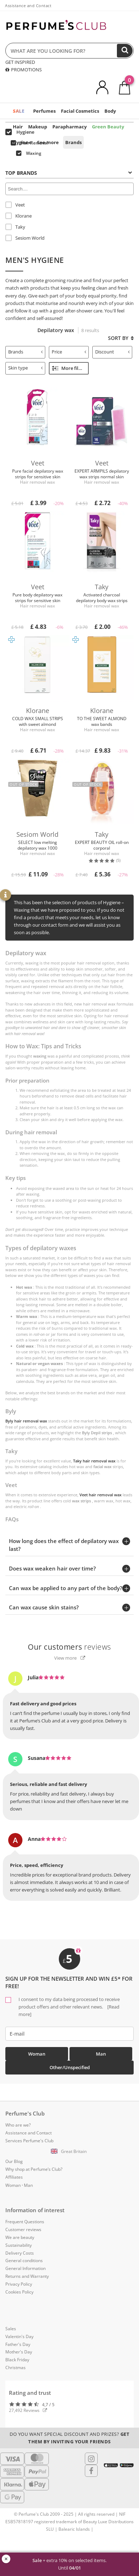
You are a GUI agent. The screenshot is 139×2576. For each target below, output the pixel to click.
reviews (69, 1647)
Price (69, 351)
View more (69, 1658)
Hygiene (22, 142)
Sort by (121, 338)
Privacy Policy (18, 2284)
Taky (15, 227)
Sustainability (18, 2245)
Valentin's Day (19, 2336)
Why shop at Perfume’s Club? (33, 2169)
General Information (25, 2268)
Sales (10, 2329)
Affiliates (14, 2177)
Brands (73, 142)
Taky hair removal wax (94, 1460)
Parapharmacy (69, 126)
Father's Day (17, 2344)
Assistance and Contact (28, 5)
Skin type (25, 368)
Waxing (28, 153)
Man (101, 2054)
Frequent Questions (24, 2222)
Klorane (18, 216)
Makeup (37, 126)
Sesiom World (25, 238)
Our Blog (14, 2161)
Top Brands (68, 172)
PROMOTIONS (23, 69)
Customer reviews (23, 2229)
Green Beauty (108, 126)
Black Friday (17, 2360)
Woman (36, 2054)
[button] (69, 2151)
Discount (112, 351)
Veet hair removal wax (100, 1494)
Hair (18, 126)
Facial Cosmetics (80, 111)
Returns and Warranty (27, 2276)
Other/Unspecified (70, 2067)
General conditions (24, 2260)
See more (48, 142)
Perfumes (44, 111)
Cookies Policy (19, 2292)
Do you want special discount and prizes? (69, 2438)
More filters (69, 368)
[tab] (69, 172)
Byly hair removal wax (26, 1421)
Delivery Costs (19, 2253)
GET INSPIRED (20, 62)
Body (110, 111)
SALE (18, 111)
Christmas (15, 2367)
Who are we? (18, 2125)
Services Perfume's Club (29, 2141)
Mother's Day (18, 2352)
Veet (15, 205)
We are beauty (19, 2237)
